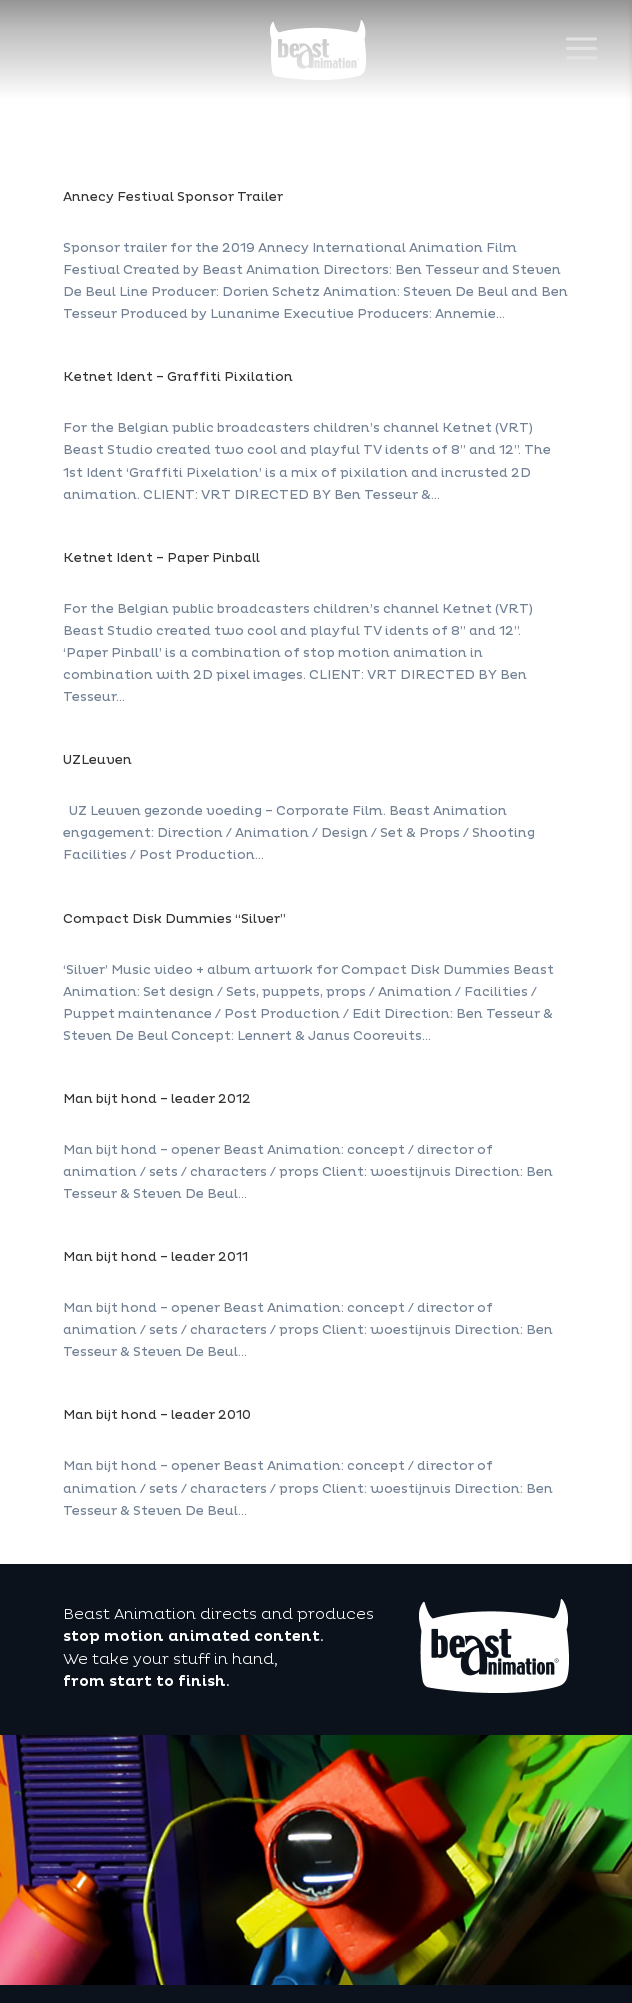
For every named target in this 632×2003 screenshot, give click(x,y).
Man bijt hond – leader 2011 (155, 1257)
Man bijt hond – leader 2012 (157, 1099)
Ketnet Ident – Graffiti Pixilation (178, 377)
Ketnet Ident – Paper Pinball (161, 558)
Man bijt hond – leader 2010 (157, 1415)
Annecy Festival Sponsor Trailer (173, 197)
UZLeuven (97, 760)
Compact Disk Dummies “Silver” (174, 919)
